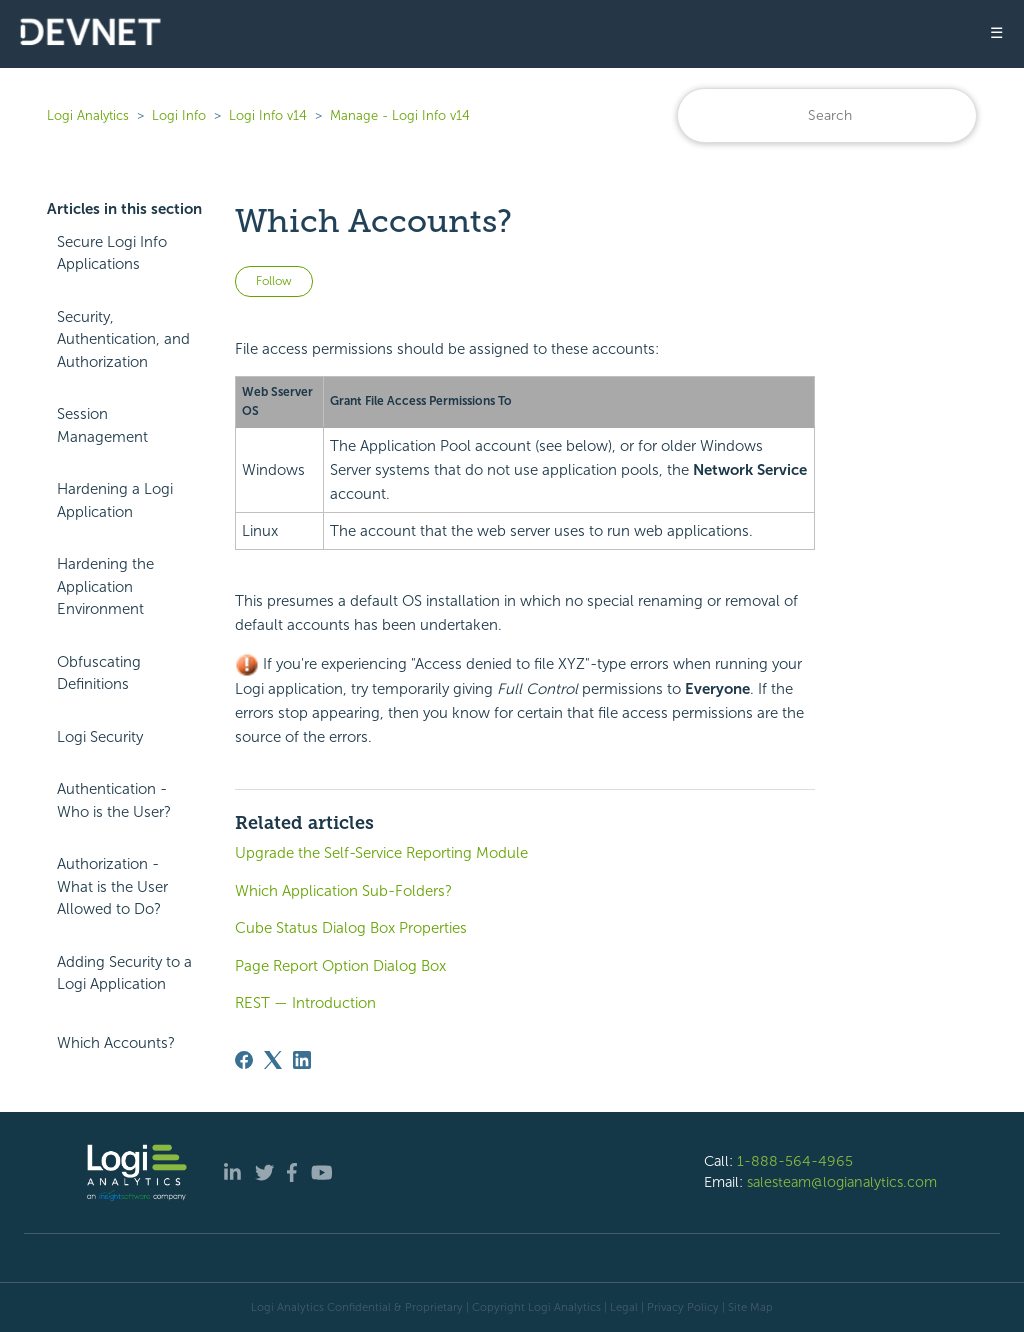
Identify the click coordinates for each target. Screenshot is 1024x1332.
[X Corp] (273, 1060)
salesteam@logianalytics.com (842, 1182)
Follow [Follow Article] (274, 281)
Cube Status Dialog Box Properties (351, 928)
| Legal (621, 1307)
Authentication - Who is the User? (114, 800)
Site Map (750, 1307)
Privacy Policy (683, 1307)
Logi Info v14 (268, 115)
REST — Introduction (305, 1003)
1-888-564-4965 (795, 1161)
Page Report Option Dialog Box (340, 966)
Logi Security (100, 737)
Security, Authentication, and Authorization (123, 339)
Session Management (102, 425)
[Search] (827, 115)
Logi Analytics (88, 115)
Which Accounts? (116, 1043)
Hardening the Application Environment (105, 586)
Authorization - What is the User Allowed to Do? (112, 886)
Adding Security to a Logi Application (124, 973)
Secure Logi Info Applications (112, 253)
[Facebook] (244, 1060)
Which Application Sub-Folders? (343, 891)
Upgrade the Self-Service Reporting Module (381, 853)
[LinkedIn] (302, 1060)
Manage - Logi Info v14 (400, 115)
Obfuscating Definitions (99, 673)
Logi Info (179, 115)
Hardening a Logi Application (115, 500)
